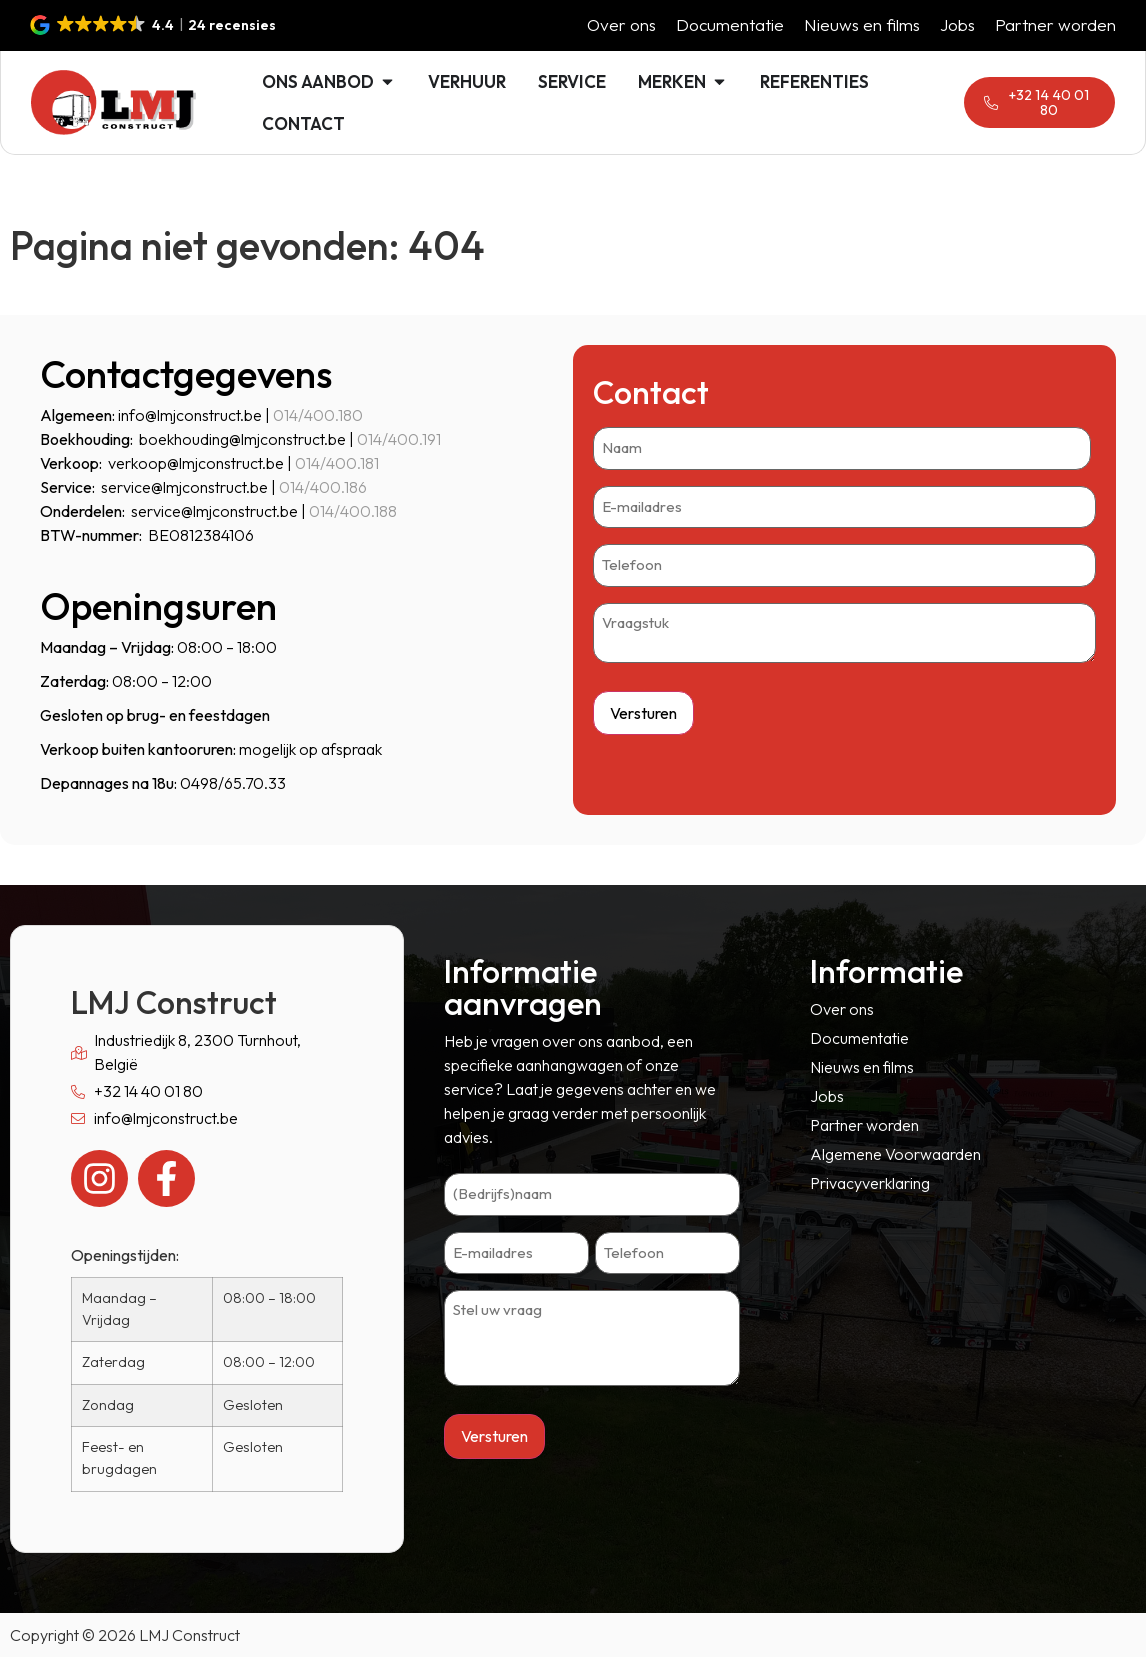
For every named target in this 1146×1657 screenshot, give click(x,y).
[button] (154, 25)
